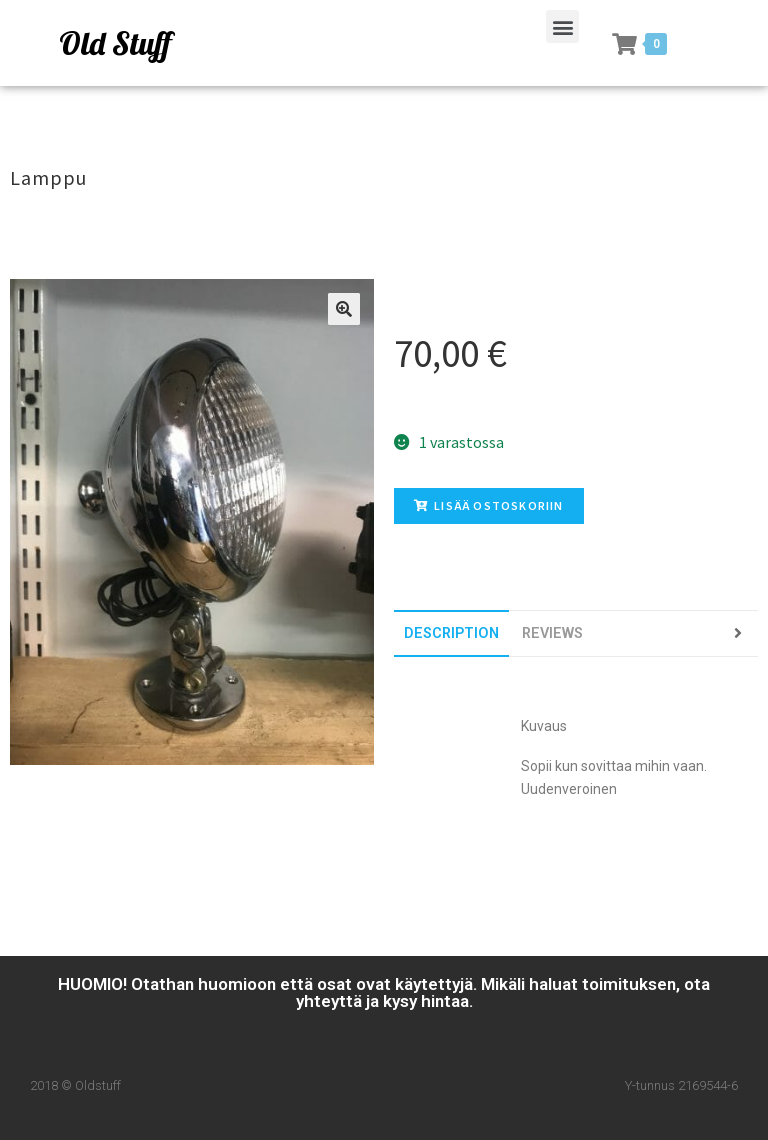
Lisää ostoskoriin (489, 505)
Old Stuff (115, 43)
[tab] (451, 633)
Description (451, 633)
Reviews (552, 633)
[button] (562, 26)
